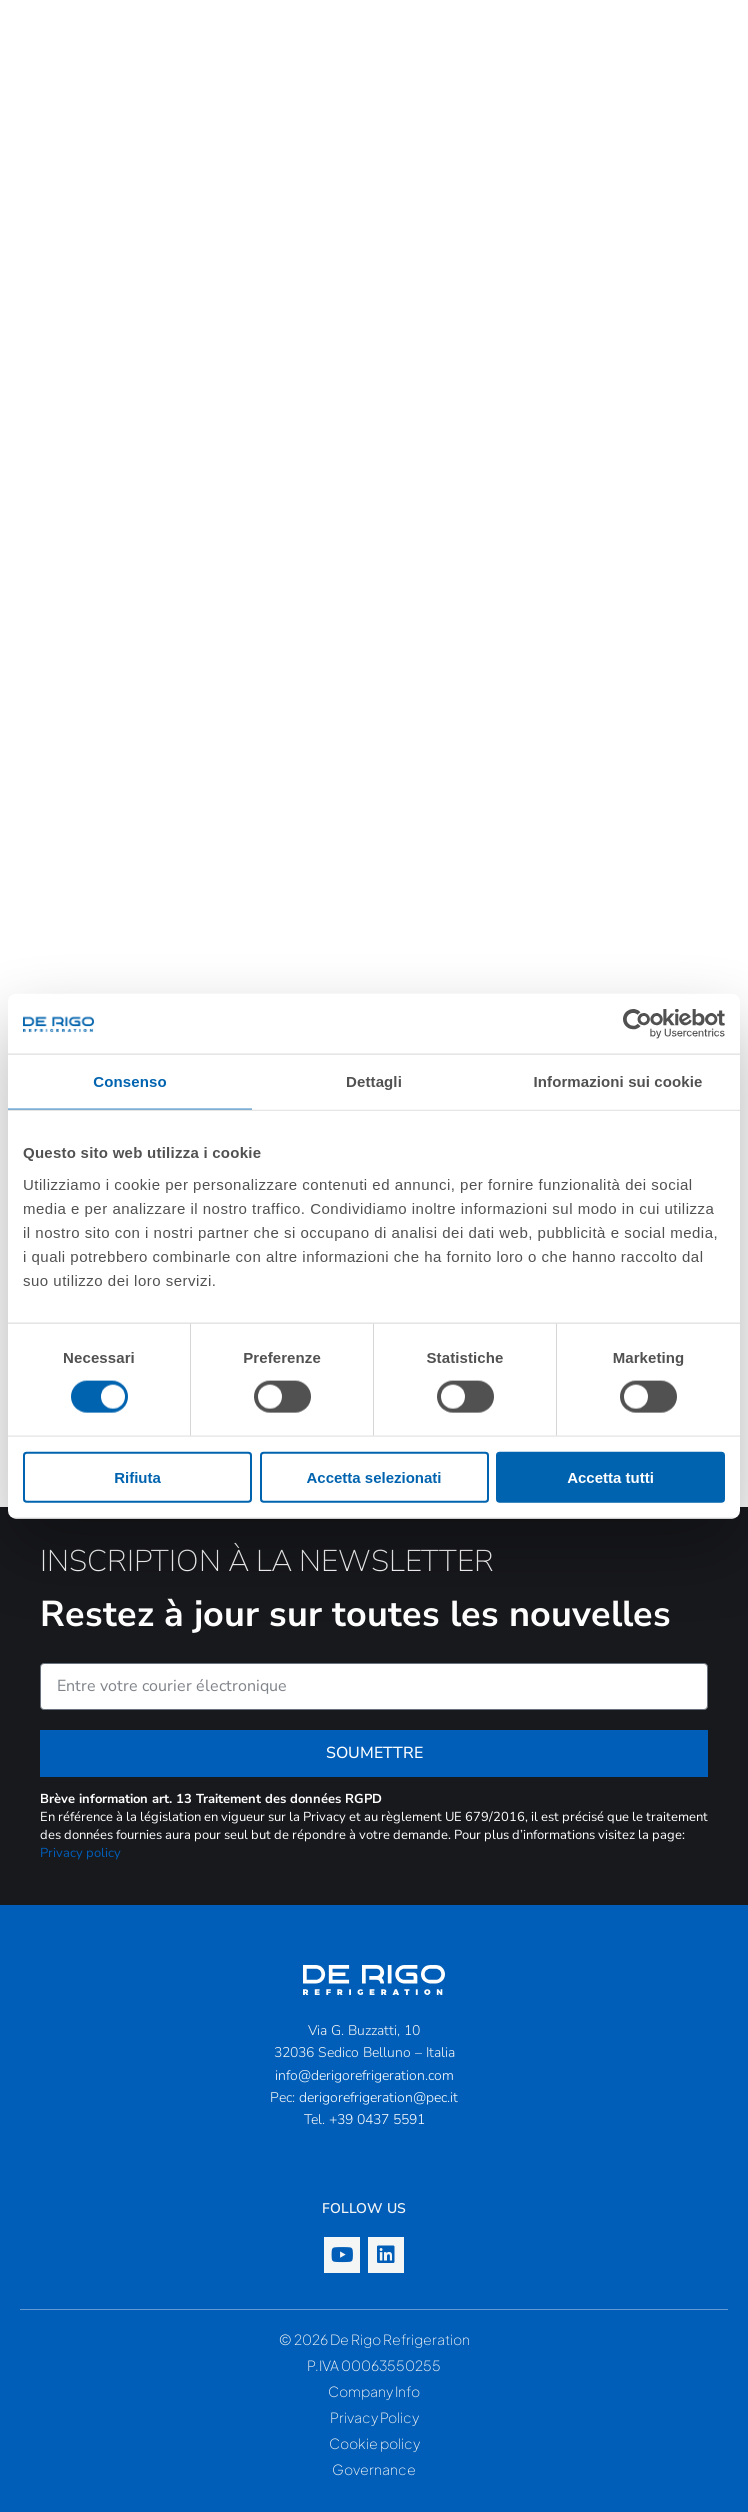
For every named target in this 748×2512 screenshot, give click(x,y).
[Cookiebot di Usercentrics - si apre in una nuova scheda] (637, 1024)
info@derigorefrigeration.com (364, 2075)
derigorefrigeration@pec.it (378, 2097)
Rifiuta (137, 1476)
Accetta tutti (610, 1476)
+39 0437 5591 (377, 2119)
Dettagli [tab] (374, 1081)
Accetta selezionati (373, 1476)
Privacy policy (80, 1853)
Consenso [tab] (129, 1081)
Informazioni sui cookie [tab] (618, 1081)
